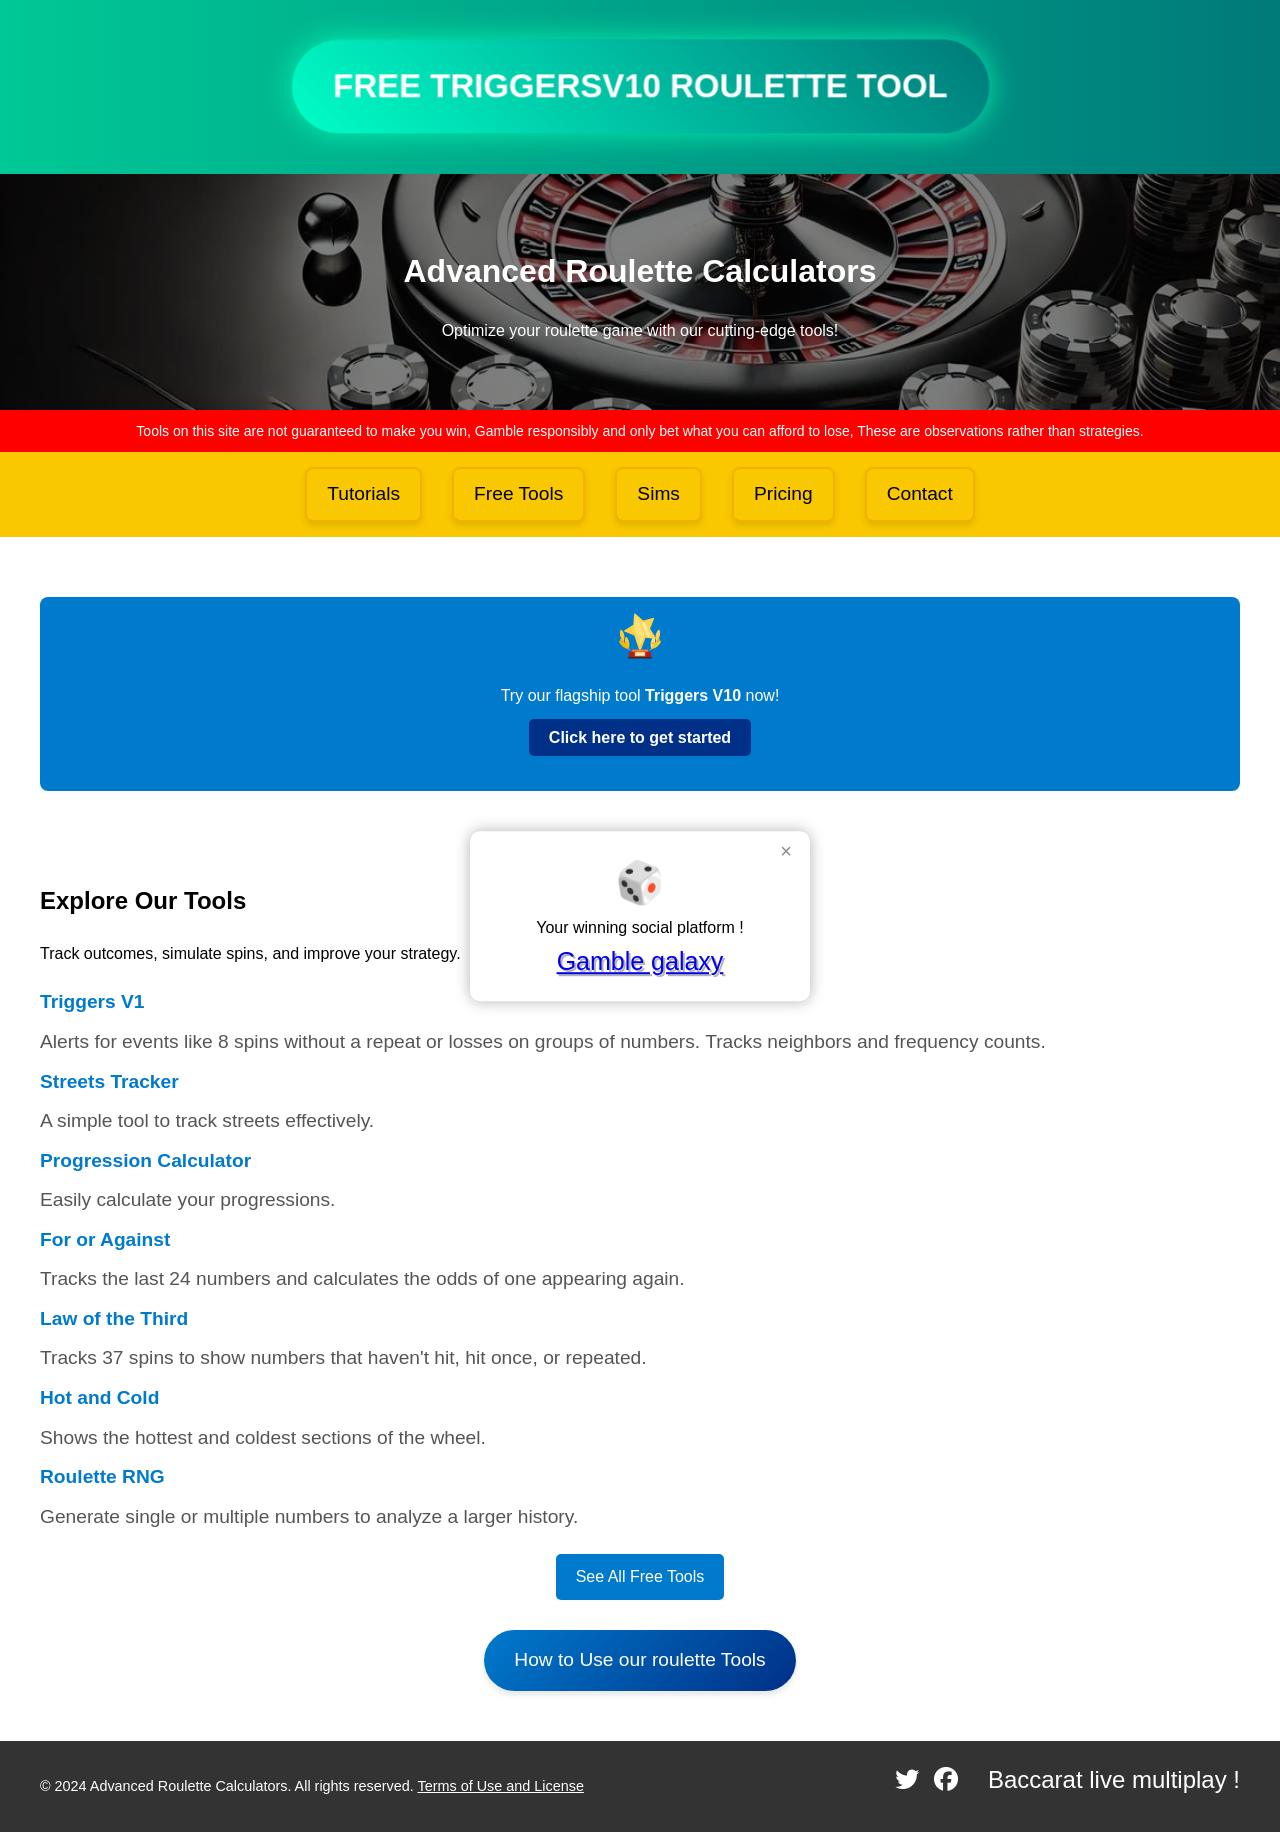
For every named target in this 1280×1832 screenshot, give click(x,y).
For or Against (105, 1239)
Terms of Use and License (501, 1786)
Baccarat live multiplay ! (1114, 1779)
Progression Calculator (145, 1160)
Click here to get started (640, 737)
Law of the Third (114, 1318)
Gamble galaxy (640, 961)
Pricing (783, 493)
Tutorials (363, 493)
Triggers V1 (92, 1001)
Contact (920, 493)
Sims (658, 493)
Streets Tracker (109, 1081)
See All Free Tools (640, 1576)
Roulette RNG (102, 1476)
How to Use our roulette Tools (639, 1659)
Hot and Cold (99, 1397)
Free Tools (518, 493)
